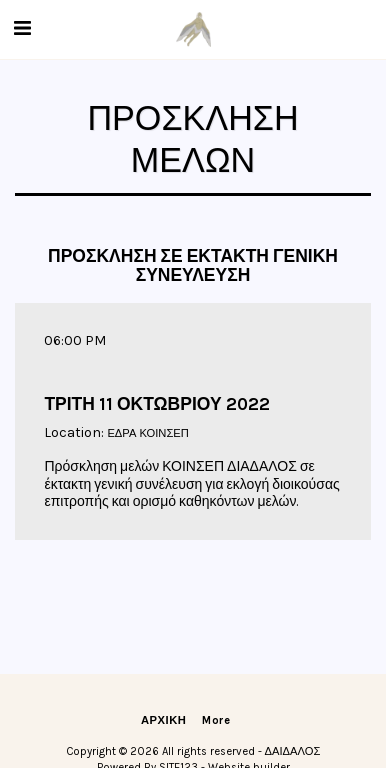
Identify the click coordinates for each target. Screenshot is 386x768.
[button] (22, 28)
